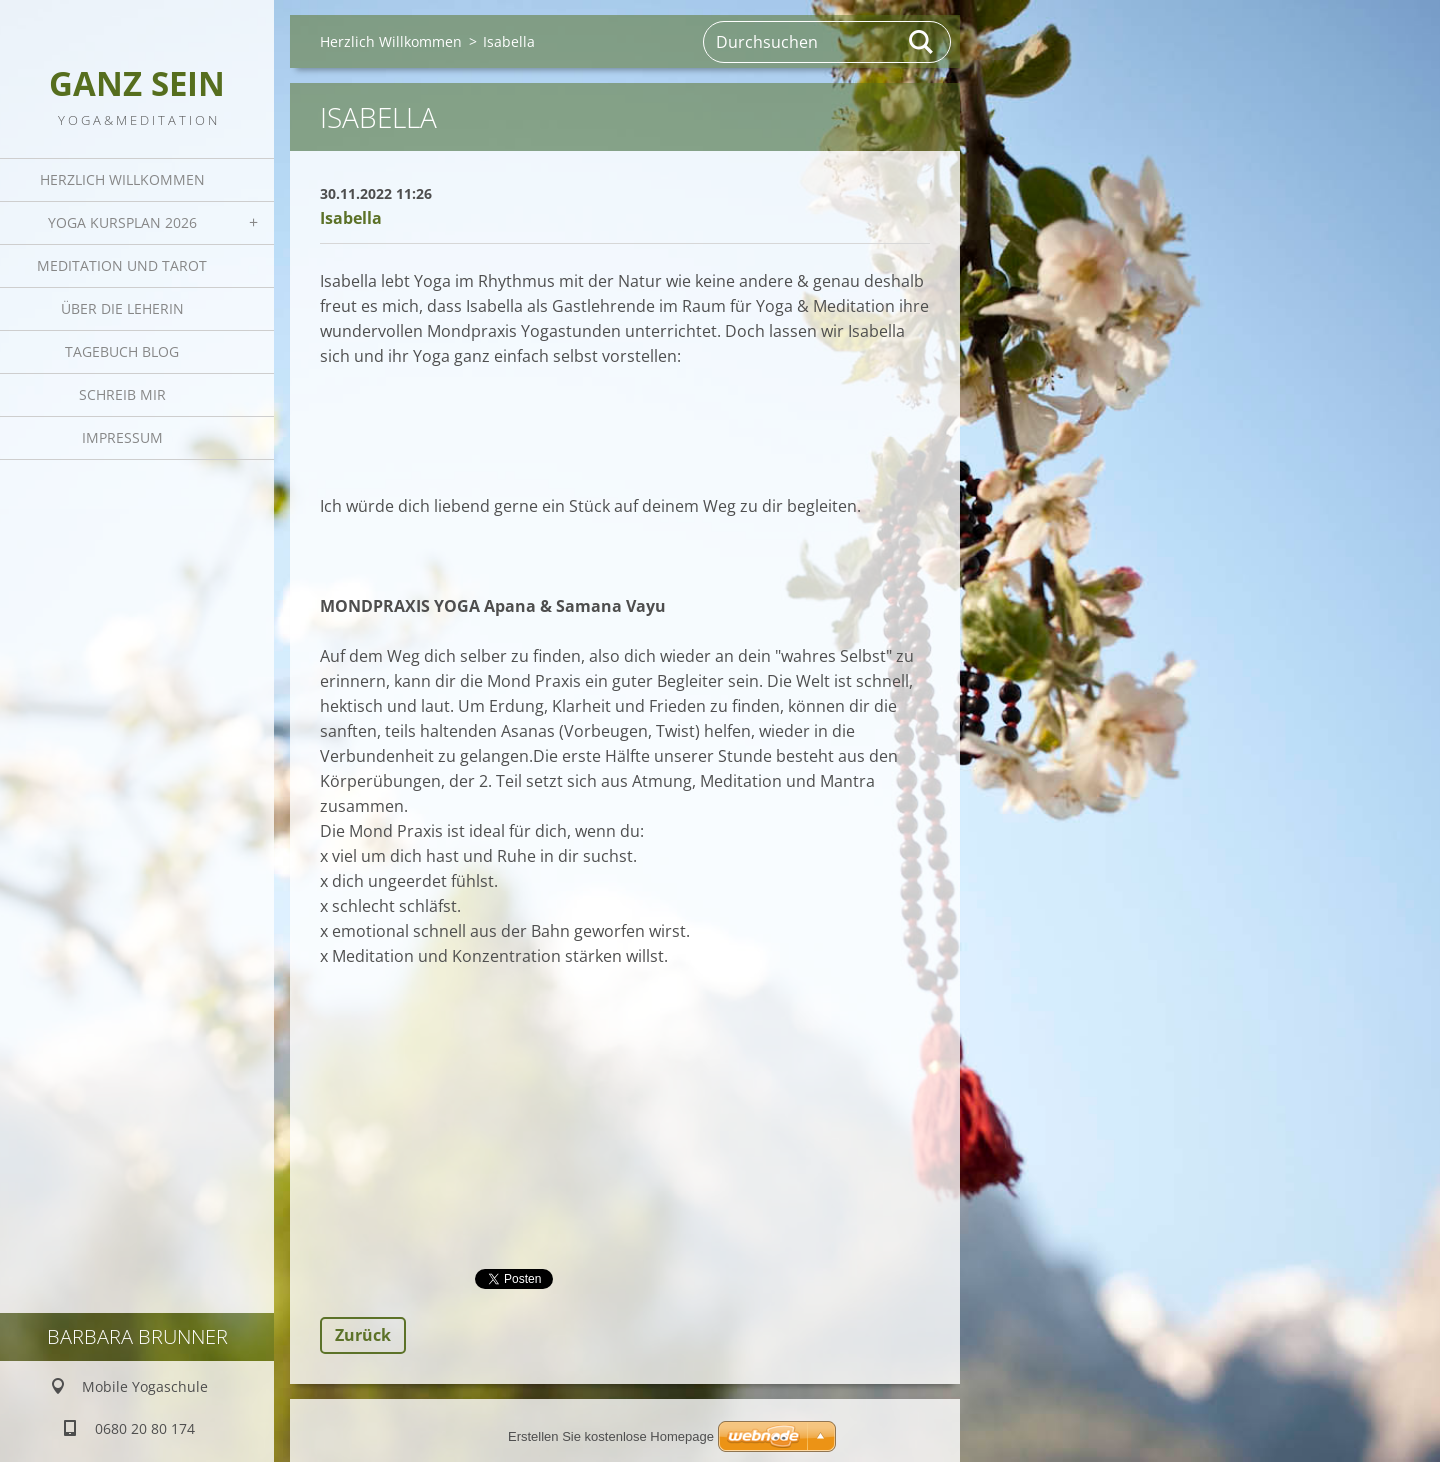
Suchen (922, 42)
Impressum (122, 437)
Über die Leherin (122, 308)
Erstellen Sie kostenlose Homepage (611, 1436)
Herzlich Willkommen (122, 179)
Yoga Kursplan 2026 (122, 222)
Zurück (363, 1335)
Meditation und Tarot (122, 265)
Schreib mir (122, 394)
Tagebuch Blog (122, 351)
